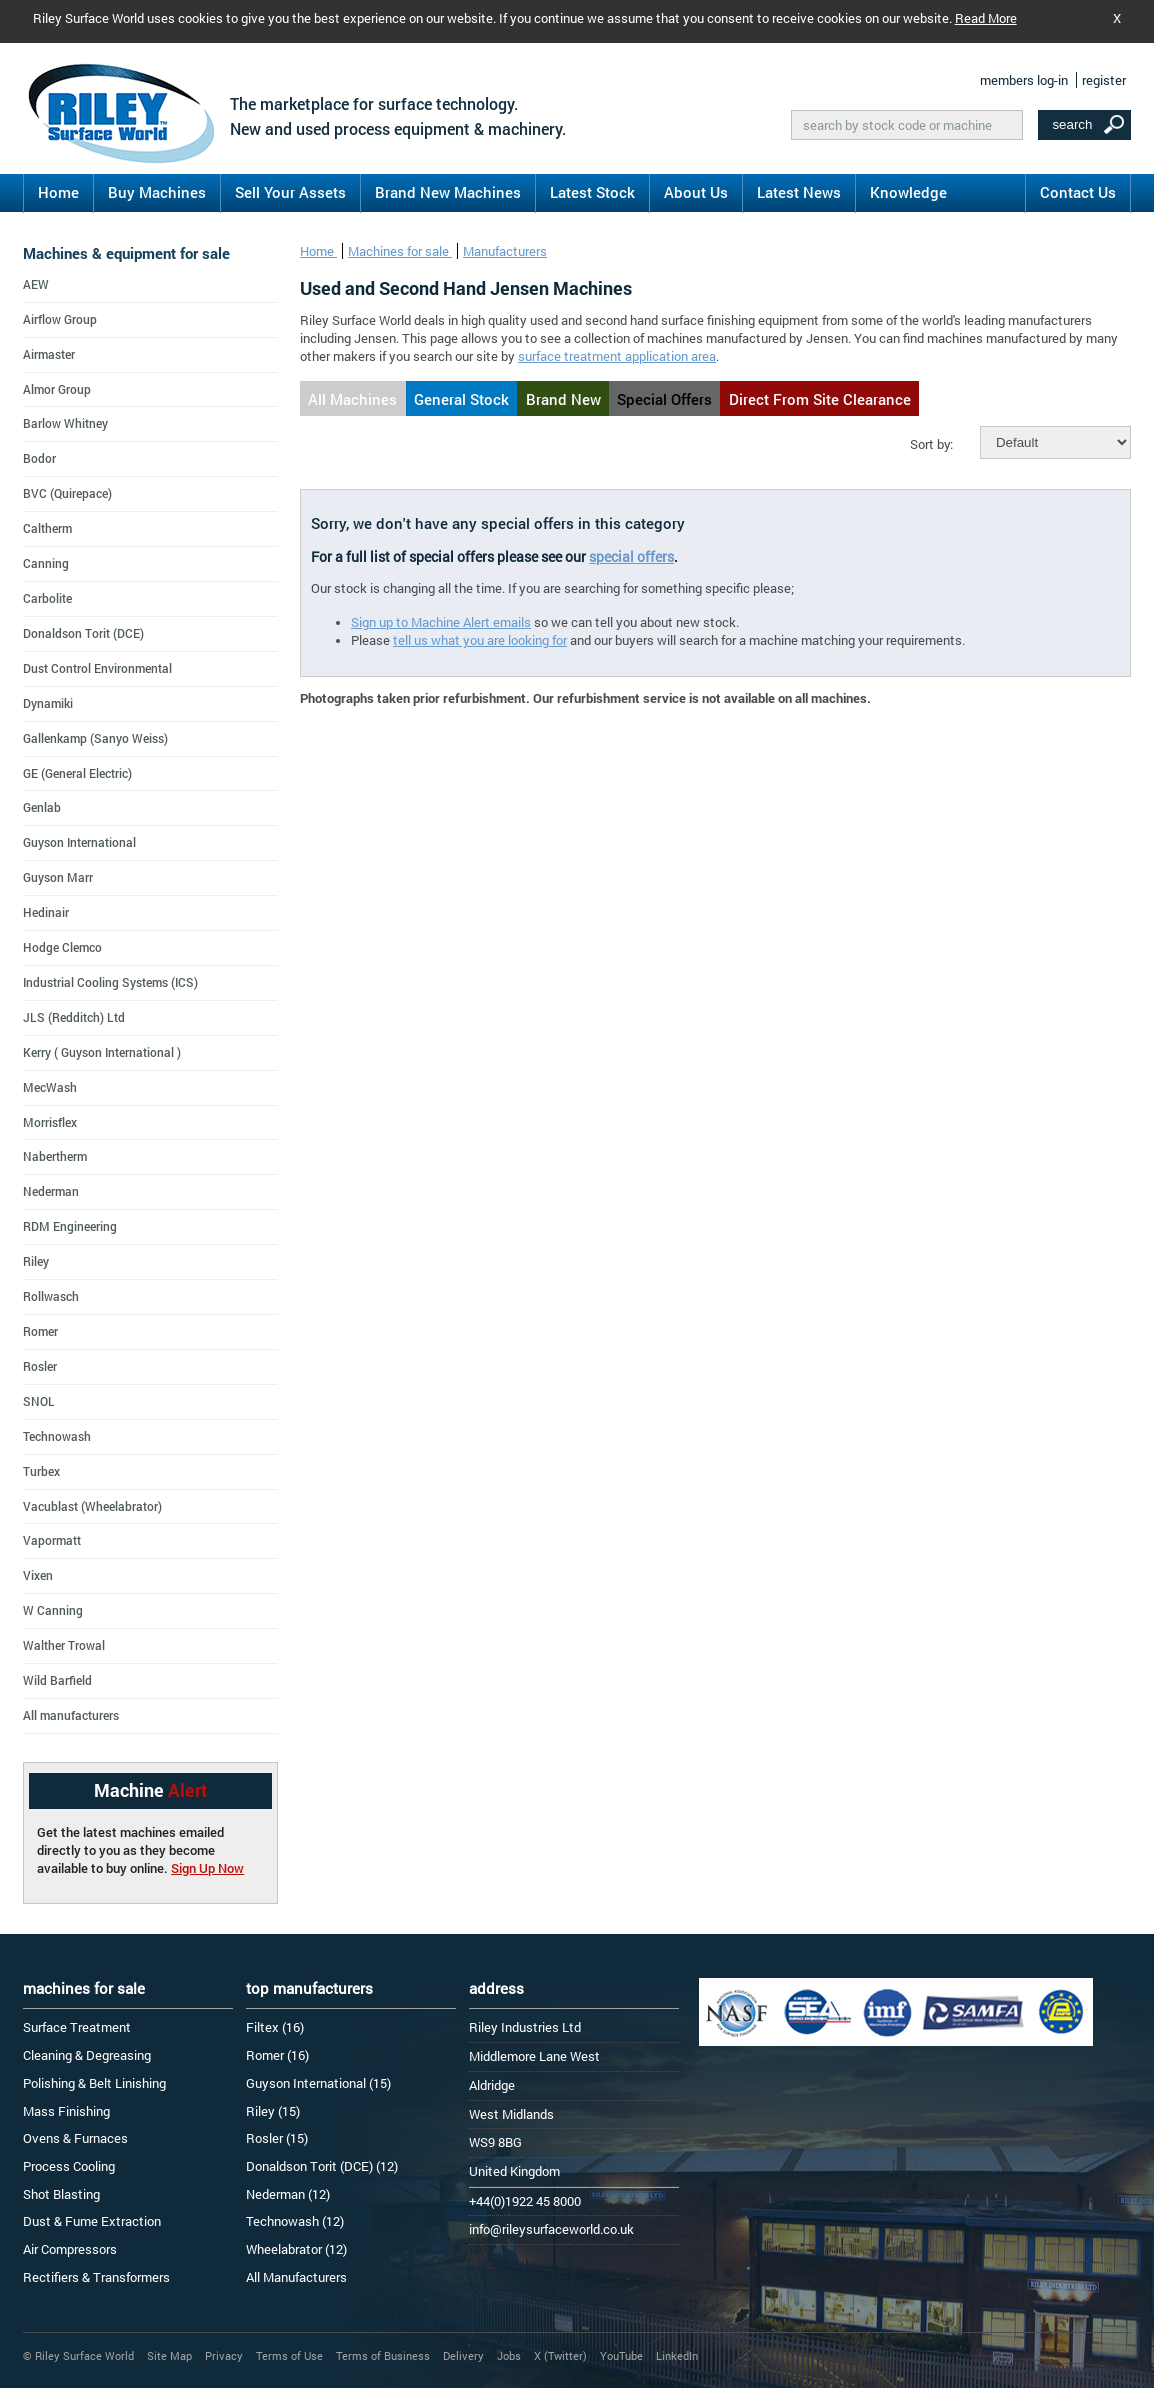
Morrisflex (50, 1122)
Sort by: (931, 444)
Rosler (40, 1366)
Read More (986, 18)
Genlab (42, 807)
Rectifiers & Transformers (96, 2277)
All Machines (352, 399)
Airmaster (49, 354)
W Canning (53, 1610)
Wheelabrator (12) (296, 2249)
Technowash (57, 1436)
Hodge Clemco (62, 947)
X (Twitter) (560, 2355)
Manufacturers (505, 251)
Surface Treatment (77, 2027)
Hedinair (46, 912)
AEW (36, 284)
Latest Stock (592, 192)
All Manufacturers (296, 2277)
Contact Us (1078, 192)
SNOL (39, 1401)
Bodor (39, 458)
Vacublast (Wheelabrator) (92, 1506)
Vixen (38, 1575)
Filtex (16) (275, 2027)
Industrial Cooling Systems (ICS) (110, 982)
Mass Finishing (66, 2111)
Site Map (169, 2355)
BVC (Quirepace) (67, 493)
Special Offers (664, 399)
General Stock (461, 399)
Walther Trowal (64, 1645)
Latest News (799, 192)
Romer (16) (277, 2055)
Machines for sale (400, 251)
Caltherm (47, 528)
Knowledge (908, 192)
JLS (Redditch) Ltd (74, 1017)
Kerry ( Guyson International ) (102, 1052)
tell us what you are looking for (480, 640)
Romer (40, 1331)
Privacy (224, 2355)
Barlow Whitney (65, 423)
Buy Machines (157, 192)
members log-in (1024, 80)
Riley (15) (273, 2111)
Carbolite (47, 598)
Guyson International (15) (318, 2083)
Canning (46, 563)
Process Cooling (69, 2166)
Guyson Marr (58, 877)
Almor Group (57, 389)
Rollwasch (51, 1296)
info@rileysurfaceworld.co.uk (551, 2229)
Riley (36, 1261)
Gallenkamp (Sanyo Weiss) (95, 738)
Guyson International (79, 842)
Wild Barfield (57, 1680)
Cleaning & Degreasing (87, 2055)
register (1104, 80)
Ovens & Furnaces (75, 2138)
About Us (696, 192)
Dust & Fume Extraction (92, 2221)
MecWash (50, 1087)
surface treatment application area (617, 356)
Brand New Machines (448, 192)
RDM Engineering (70, 1226)
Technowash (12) (295, 2221)
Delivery (463, 2355)
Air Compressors (70, 2249)
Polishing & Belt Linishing (94, 2083)
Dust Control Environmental (97, 668)
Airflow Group (60, 319)
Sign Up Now (207, 1868)
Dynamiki (48, 703)
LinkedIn (677, 2355)
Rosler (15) (277, 2138)
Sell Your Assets (290, 192)
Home (58, 192)
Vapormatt (52, 1540)
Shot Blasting (61, 2194)
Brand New (563, 399)
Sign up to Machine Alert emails (441, 622)
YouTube (621, 2355)
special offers (631, 556)
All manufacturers (71, 1715)
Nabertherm (55, 1156)
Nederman (51, 1191)
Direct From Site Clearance (820, 399)
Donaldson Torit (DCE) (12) (322, 2166)
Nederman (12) (288, 2194)
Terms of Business (383, 2355)
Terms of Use (289, 2355)
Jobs (509, 2355)
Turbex (41, 1471)
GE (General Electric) (77, 773)
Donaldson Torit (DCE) (83, 633)
